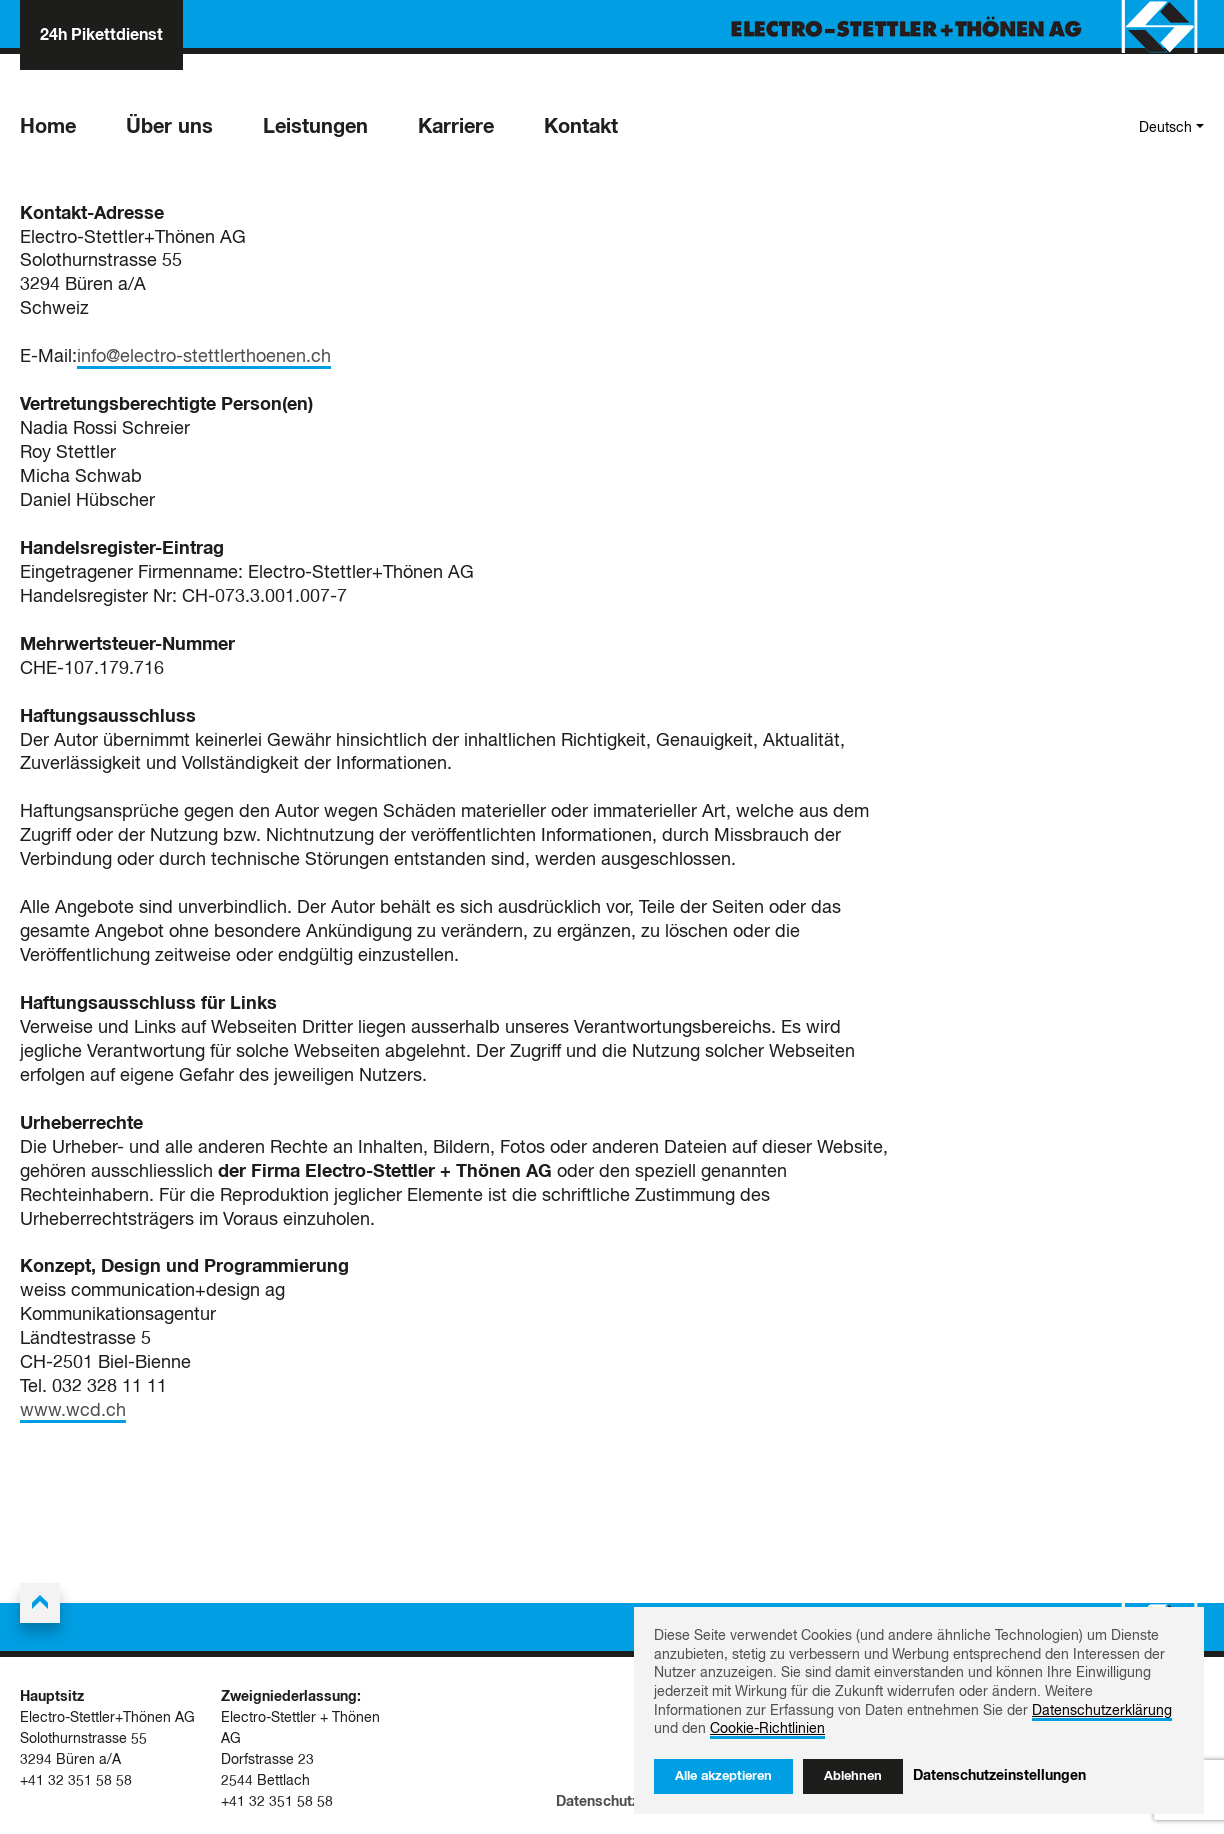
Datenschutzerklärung (629, 1802)
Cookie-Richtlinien (767, 1729)
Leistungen (315, 127)
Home (48, 127)
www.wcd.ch (73, 1411)
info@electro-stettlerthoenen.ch (204, 357)
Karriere (456, 127)
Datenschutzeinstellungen (999, 1776)
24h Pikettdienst (101, 35)
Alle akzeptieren (723, 1776)
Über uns (169, 127)
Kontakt (581, 127)
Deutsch (1165, 128)
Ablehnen (853, 1776)
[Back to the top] (40, 1603)
